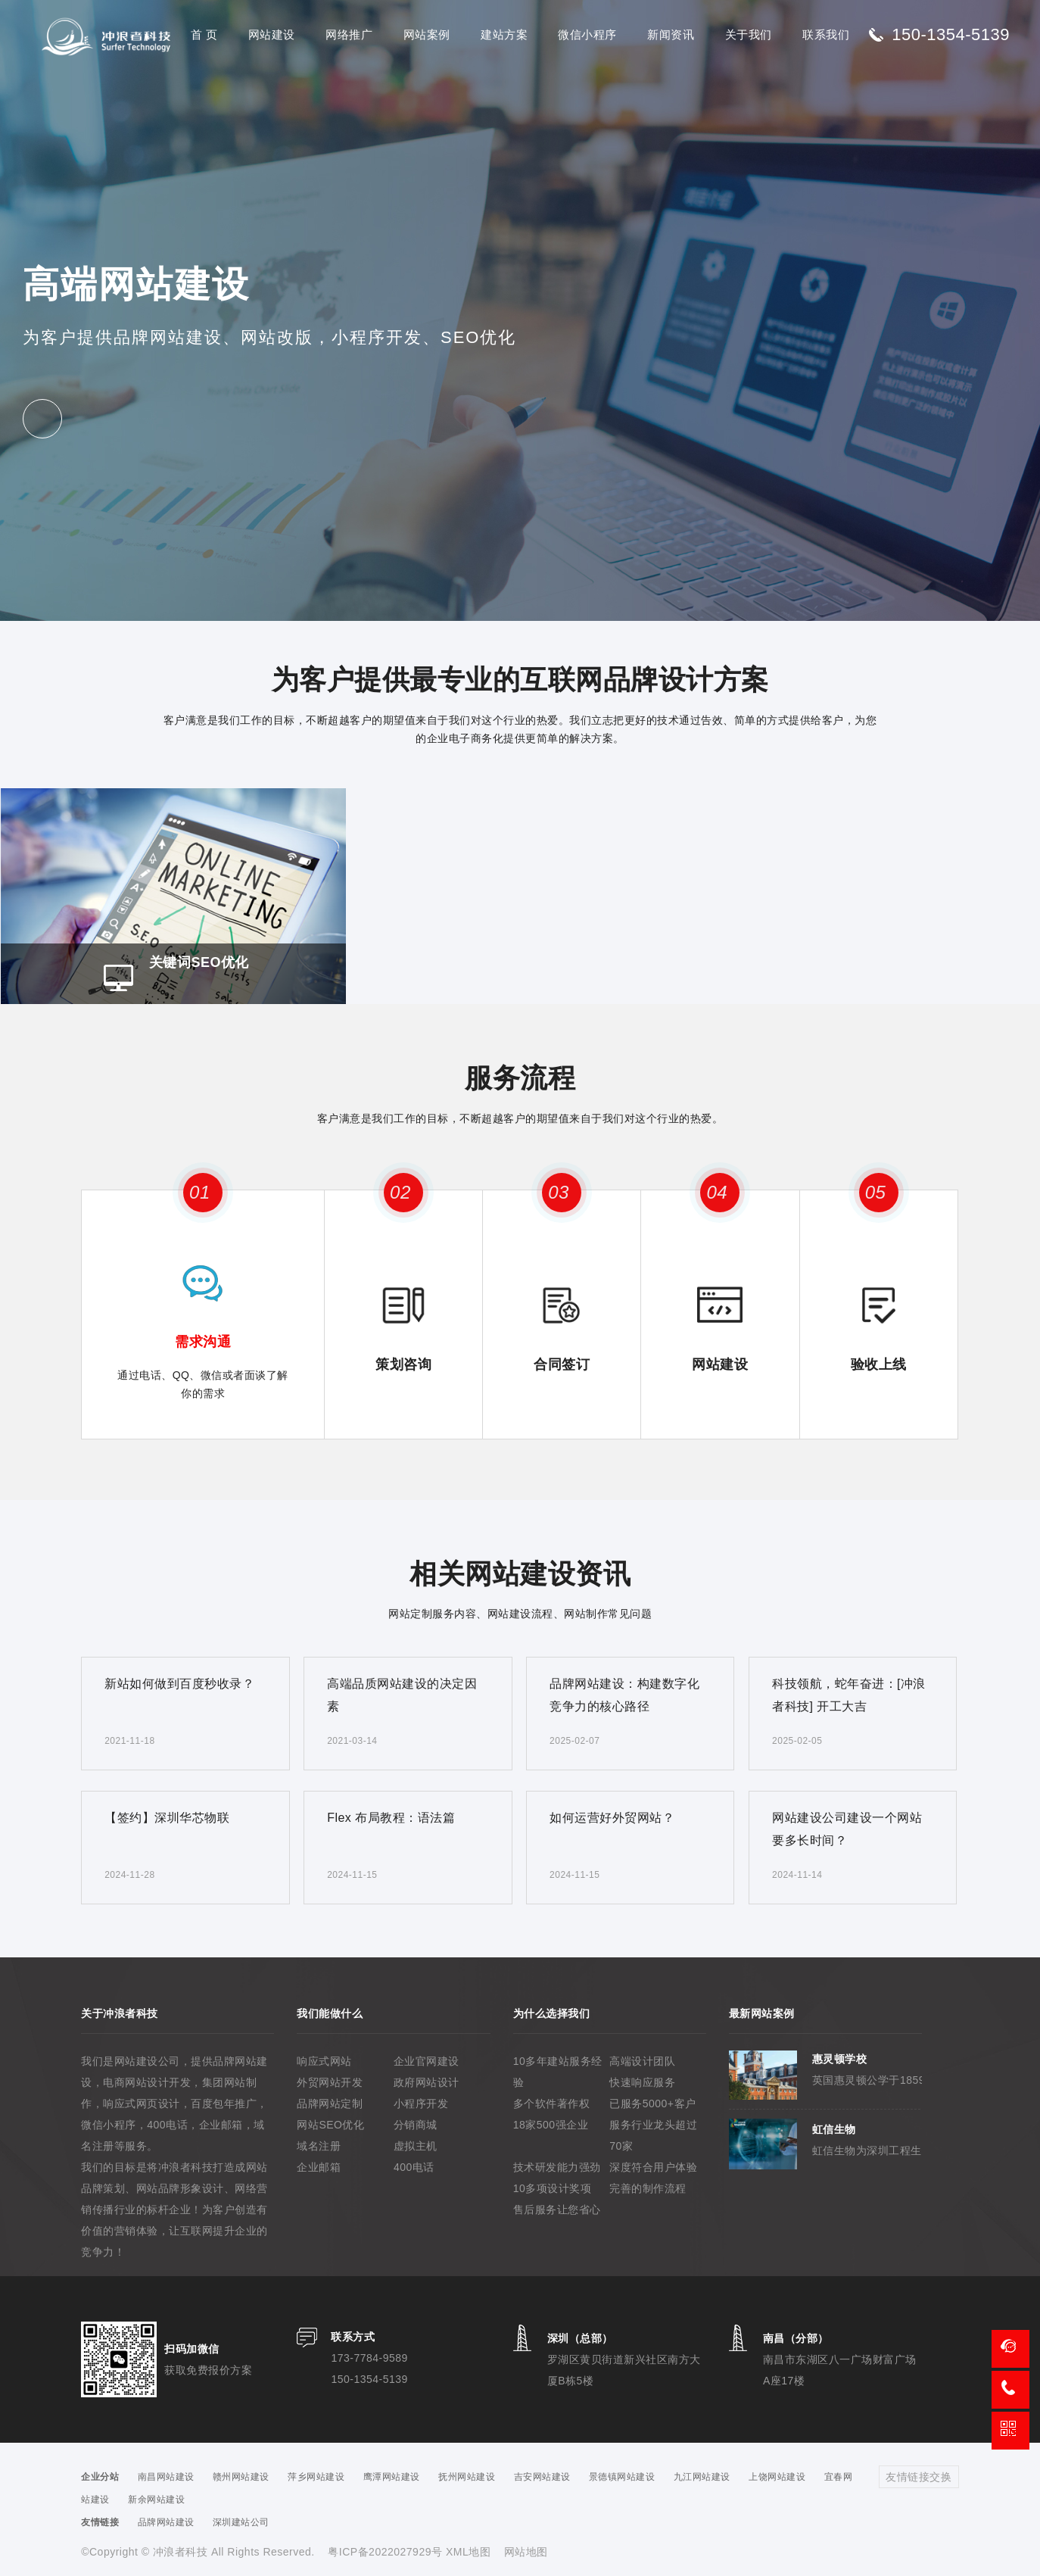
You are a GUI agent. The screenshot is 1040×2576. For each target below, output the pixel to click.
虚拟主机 (415, 2146)
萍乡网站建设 (316, 2477)
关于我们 (748, 34)
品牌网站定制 (330, 2103)
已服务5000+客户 (652, 2103)
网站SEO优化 (330, 2125)
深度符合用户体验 (653, 2167)
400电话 (414, 2167)
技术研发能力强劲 (557, 2167)
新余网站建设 (156, 2499)
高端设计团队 (642, 2061)
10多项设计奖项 (552, 2188)
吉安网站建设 (542, 2477)
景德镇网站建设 (622, 2477)
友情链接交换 (918, 2477)
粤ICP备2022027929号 (387, 2552)
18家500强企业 (550, 2125)
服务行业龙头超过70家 (653, 2135)
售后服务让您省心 (557, 2209)
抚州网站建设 (466, 2477)
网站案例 (426, 34)
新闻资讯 (670, 34)
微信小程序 (587, 34)
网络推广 (348, 34)
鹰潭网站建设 (391, 2477)
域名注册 (319, 2146)
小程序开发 (421, 2103)
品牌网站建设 (166, 2522)
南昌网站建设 (166, 2477)
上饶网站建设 (777, 2477)
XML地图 (468, 2552)
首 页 (204, 34)
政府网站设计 (426, 2082)
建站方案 (504, 34)
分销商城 (415, 2125)
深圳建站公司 (241, 2522)
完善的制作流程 (648, 2188)
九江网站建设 (702, 2477)
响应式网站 (324, 2061)
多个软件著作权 (551, 2103)
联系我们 (825, 34)
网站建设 (271, 34)
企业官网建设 (426, 2061)
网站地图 (526, 2552)
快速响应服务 (642, 2082)
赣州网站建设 (241, 2477)
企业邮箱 (319, 2167)
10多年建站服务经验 (558, 2071)
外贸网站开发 (330, 2082)
